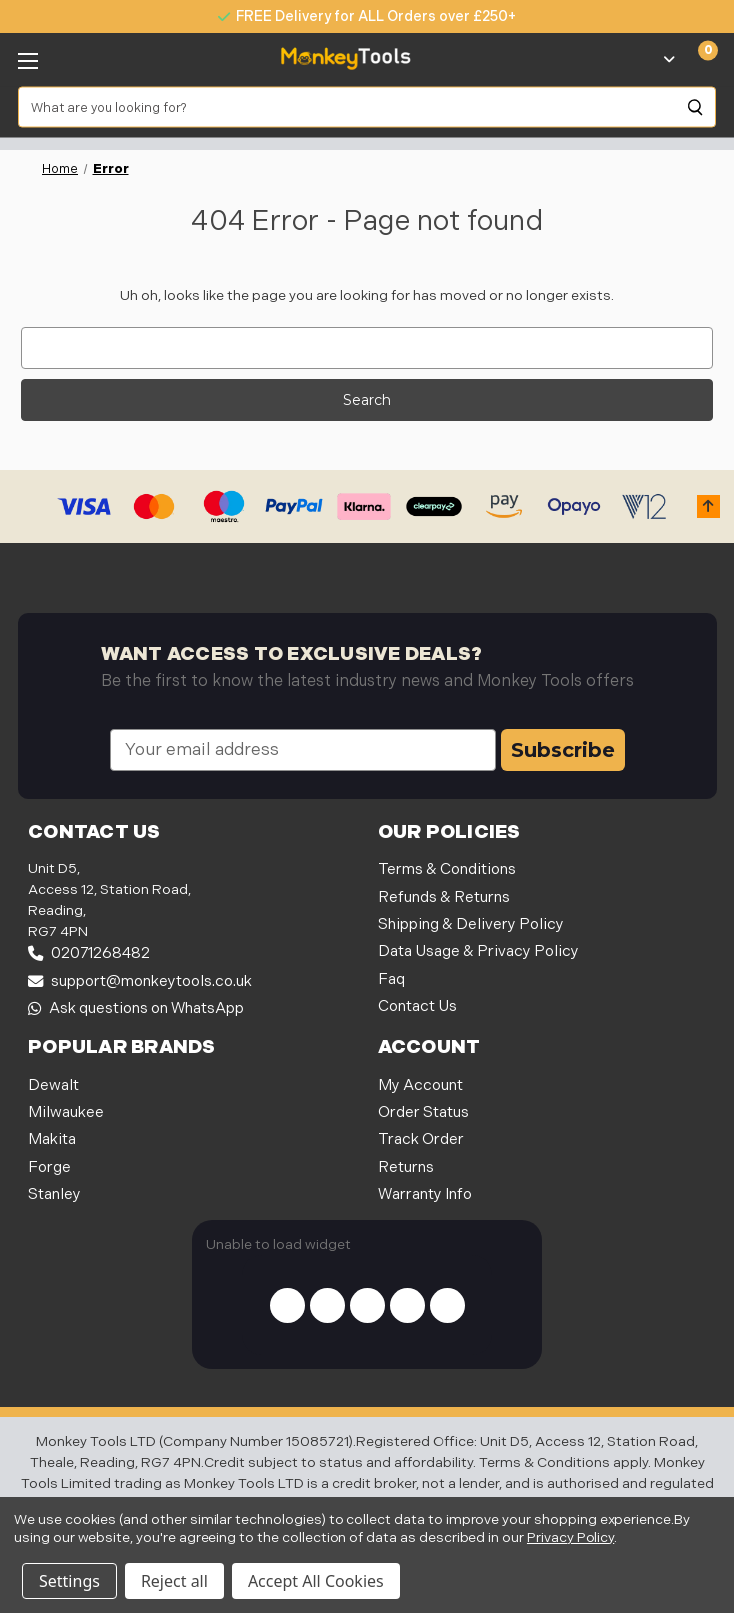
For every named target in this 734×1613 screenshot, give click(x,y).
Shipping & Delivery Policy (471, 924)
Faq (391, 979)
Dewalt (53, 1085)
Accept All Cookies (316, 1581)
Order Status (423, 1112)
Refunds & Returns (444, 897)
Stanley (54, 1194)
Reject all (174, 1581)
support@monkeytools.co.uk (140, 981)
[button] (708, 506)
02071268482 (89, 953)
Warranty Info (425, 1194)
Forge (49, 1167)
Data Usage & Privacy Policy (478, 951)
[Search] (696, 107)
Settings (69, 1581)
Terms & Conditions (447, 869)
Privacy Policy (570, 1537)
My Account (420, 1085)
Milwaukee (66, 1112)
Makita (52, 1139)
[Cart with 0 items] (696, 59)
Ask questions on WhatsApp (136, 1008)
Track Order (421, 1139)
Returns (406, 1167)
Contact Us (417, 1006)
